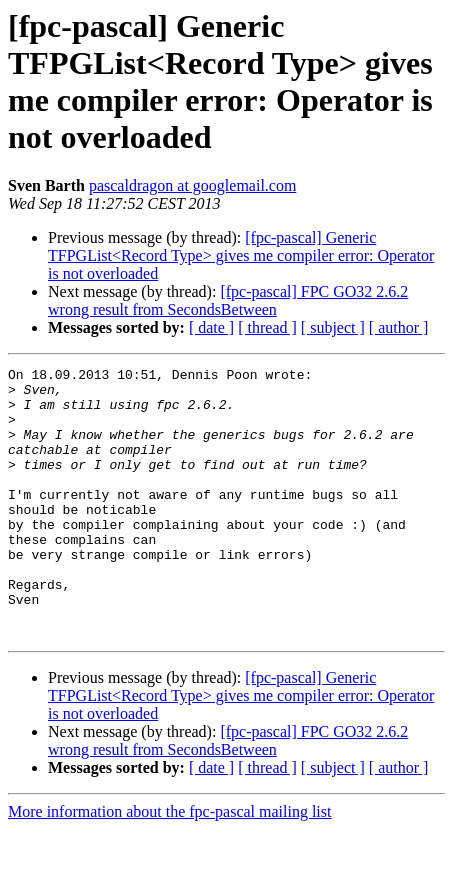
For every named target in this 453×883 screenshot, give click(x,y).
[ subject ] (333, 327)
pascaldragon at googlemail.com (192, 185)
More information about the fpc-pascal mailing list (169, 865)
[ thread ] (267, 327)
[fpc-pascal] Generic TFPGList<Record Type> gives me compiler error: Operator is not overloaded (241, 255)
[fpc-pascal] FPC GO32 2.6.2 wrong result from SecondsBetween (228, 300)
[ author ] (399, 327)
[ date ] (211, 327)
